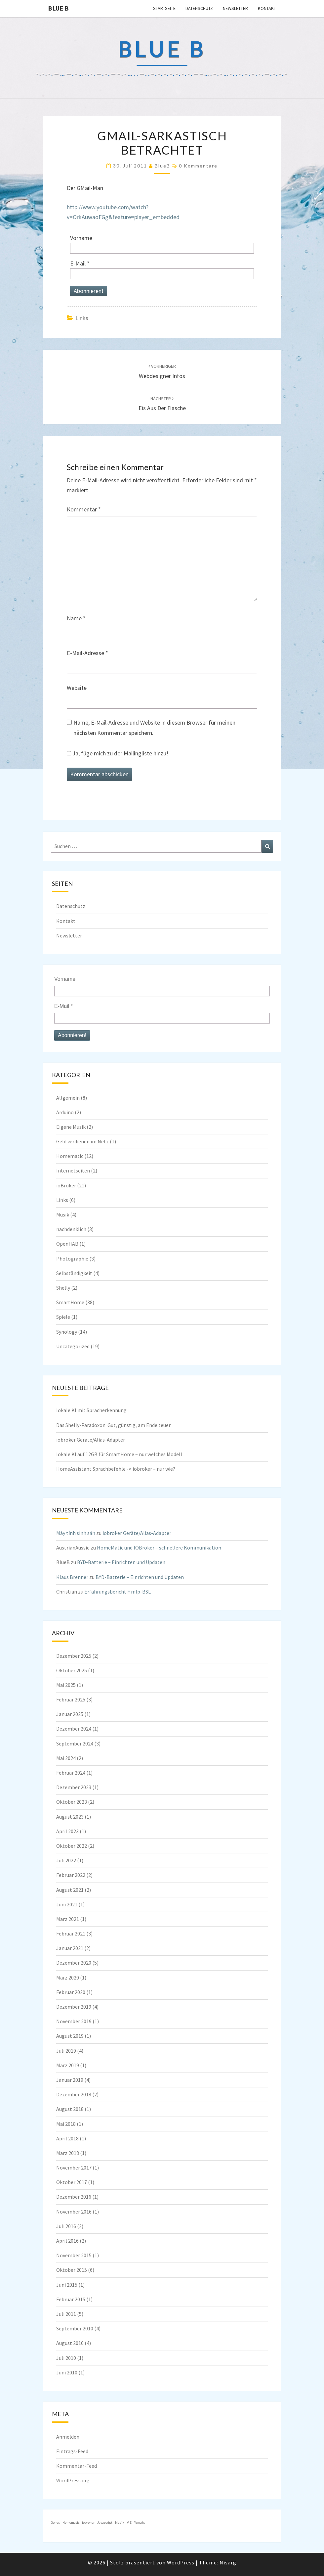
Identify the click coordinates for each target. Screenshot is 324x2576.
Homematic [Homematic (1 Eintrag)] (70, 2522)
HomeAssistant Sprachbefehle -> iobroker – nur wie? (115, 1468)
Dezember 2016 (73, 2196)
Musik (62, 1214)
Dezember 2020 (73, 1962)
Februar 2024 (70, 1772)
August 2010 (70, 2343)
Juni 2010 (66, 2372)
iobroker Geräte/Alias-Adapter (90, 1439)
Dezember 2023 (73, 1787)
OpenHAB (67, 1243)
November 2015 (74, 2255)
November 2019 (74, 2021)
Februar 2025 (70, 1699)
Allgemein (68, 1097)
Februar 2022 (70, 1875)
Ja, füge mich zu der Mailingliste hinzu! (117, 753)
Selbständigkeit (74, 1273)
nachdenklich (71, 1229)
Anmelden (67, 2436)
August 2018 (70, 2109)
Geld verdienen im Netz (82, 1141)
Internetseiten (73, 1170)
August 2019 (70, 2035)
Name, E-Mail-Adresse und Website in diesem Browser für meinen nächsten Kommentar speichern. (154, 728)
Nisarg (228, 2562)
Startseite (164, 8)
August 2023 (70, 1816)
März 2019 (67, 2065)
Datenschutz (199, 8)
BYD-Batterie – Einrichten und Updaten (121, 1562)
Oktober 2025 (71, 1670)
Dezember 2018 (73, 2094)
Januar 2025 (69, 1714)
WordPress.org (73, 2480)
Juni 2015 (66, 2284)
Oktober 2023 (71, 1801)
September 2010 (74, 2328)
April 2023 (67, 1831)
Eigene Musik (71, 1126)
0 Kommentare (198, 165)
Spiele (63, 1316)
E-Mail (80, 263)
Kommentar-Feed (76, 2465)
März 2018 (67, 2153)
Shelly (63, 1287)
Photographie (72, 1258)
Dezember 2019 (73, 2006)
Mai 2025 (66, 1685)
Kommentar (84, 509)
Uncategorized (73, 1346)
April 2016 (67, 2240)
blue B (58, 8)
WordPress (180, 2562)
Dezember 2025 (73, 1655)
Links (81, 318)
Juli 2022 (66, 1860)
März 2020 (67, 1977)
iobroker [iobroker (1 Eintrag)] (88, 2522)
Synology (66, 1331)
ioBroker (66, 1185)
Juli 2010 (66, 2358)
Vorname (81, 238)
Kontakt (267, 8)
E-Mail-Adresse (87, 653)
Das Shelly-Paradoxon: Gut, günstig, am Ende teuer (113, 1425)
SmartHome (70, 1302)
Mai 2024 (66, 1758)
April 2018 (67, 2138)
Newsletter (235, 8)
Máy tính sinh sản (75, 1533)
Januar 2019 (69, 2079)
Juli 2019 (66, 2050)
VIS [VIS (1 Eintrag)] (129, 2522)
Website (77, 688)
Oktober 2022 (71, 1845)
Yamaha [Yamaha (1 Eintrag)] (139, 2522)
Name (76, 618)
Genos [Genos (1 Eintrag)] (55, 2522)
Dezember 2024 (73, 1728)
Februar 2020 (70, 1992)
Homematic (69, 1156)
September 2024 (74, 1743)
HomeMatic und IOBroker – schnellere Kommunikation (159, 1547)
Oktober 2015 (71, 2269)
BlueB (162, 165)
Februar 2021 (70, 1933)
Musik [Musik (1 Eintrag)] (119, 2522)
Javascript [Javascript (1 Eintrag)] (104, 2522)
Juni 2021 (66, 1904)
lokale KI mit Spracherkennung (91, 1410)
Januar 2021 (69, 1948)
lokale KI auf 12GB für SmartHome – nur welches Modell (119, 1454)
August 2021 (70, 1889)
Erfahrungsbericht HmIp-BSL (117, 1591)
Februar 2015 (70, 2299)
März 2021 (67, 1919)
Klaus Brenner (72, 1577)
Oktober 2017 (71, 2182)
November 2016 (74, 2211)
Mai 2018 (66, 2124)
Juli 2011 (66, 2314)
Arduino (65, 1112)
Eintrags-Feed (72, 2451)
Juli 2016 (66, 2226)
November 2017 (74, 2167)
